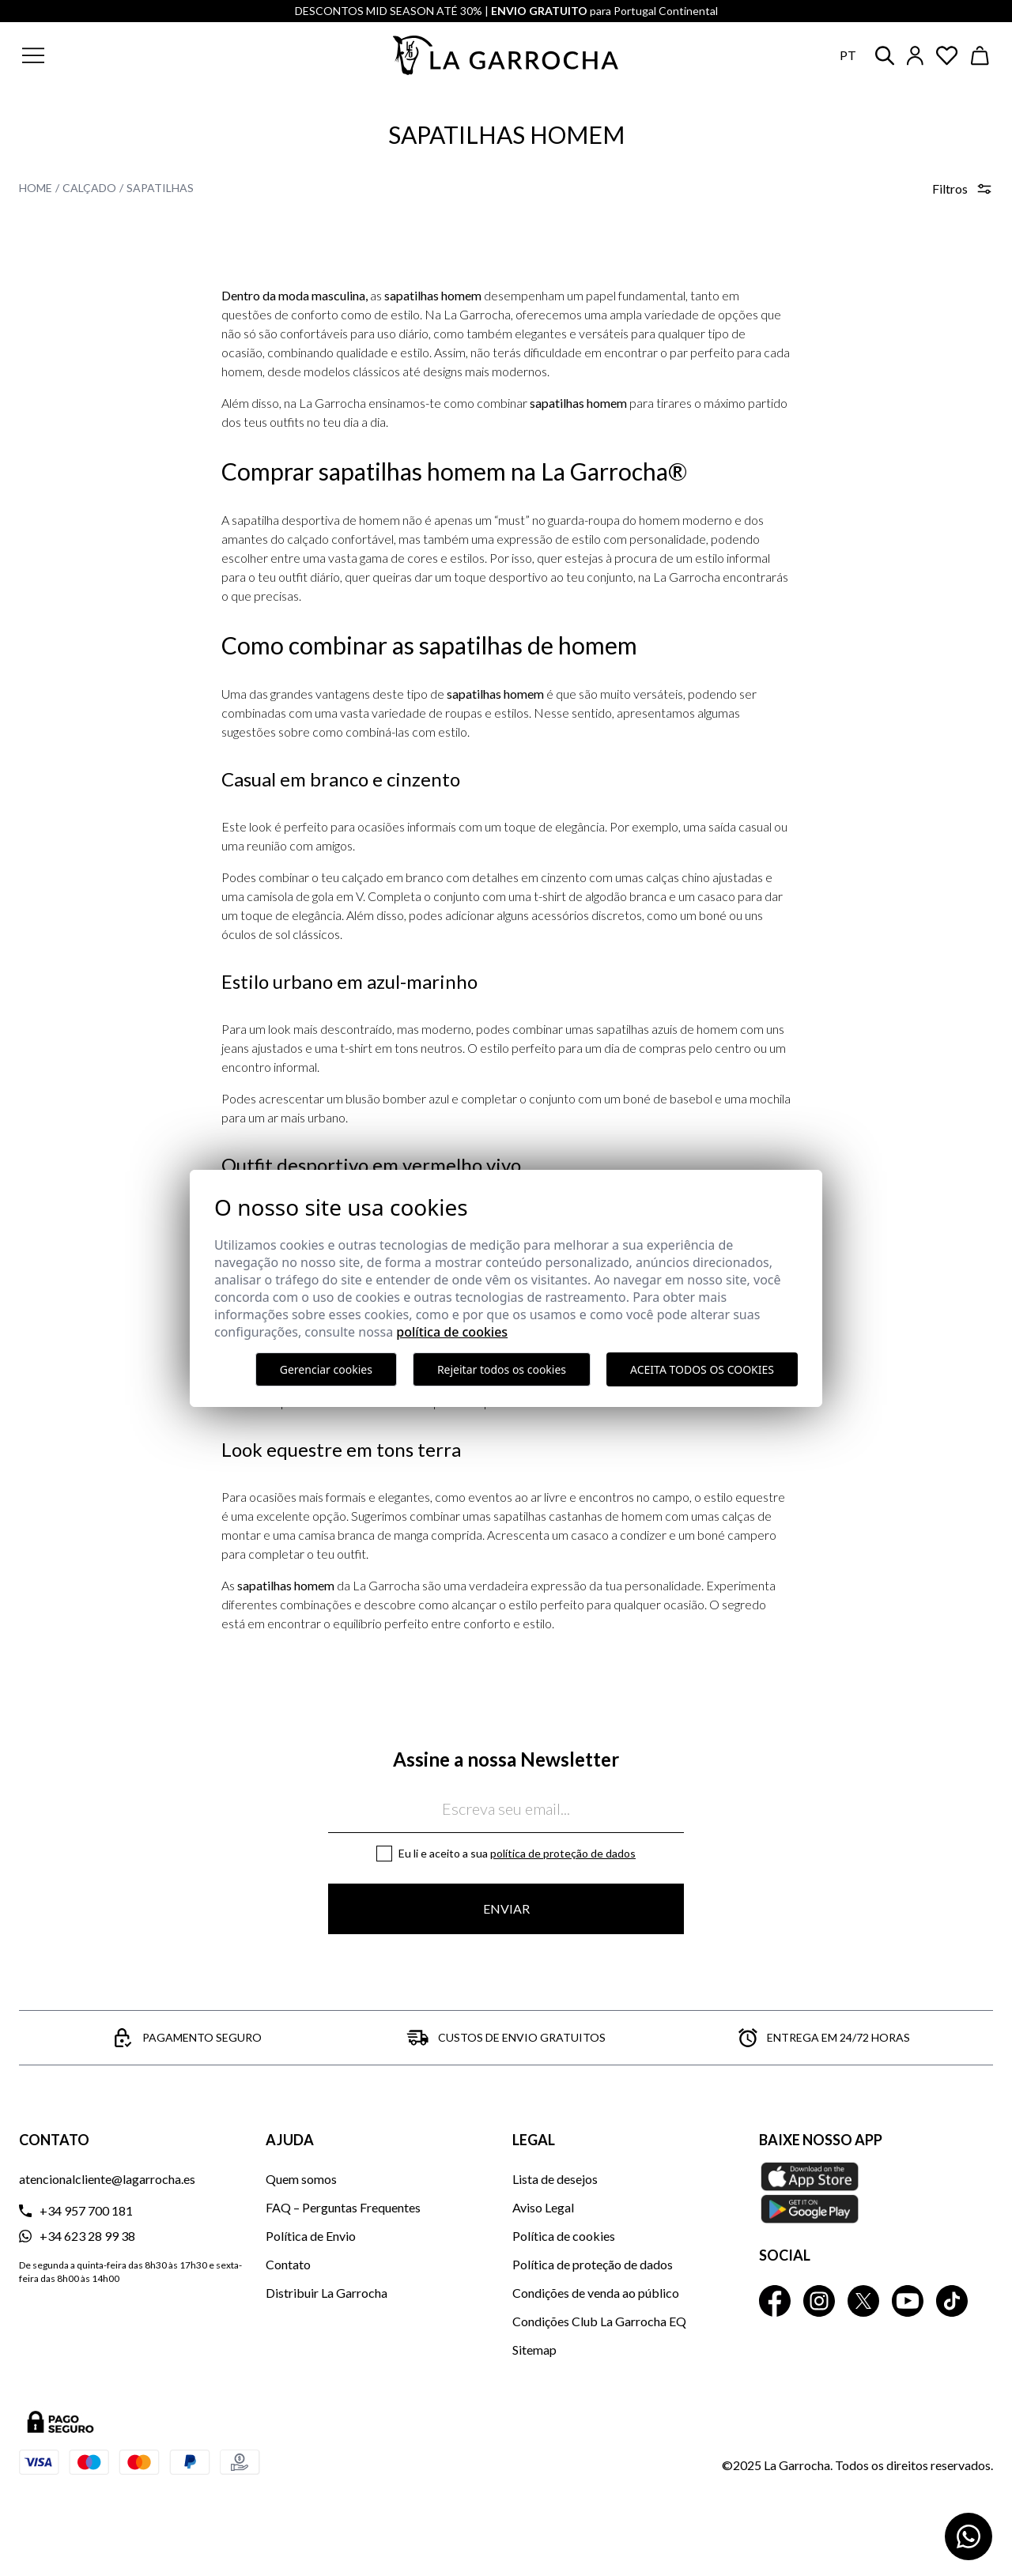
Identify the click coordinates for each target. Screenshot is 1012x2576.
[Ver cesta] (980, 56)
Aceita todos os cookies (702, 1369)
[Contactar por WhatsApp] (968, 2536)
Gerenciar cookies (326, 1369)
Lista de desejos (555, 2178)
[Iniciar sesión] (915, 56)
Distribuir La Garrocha (326, 2292)
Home (35, 187)
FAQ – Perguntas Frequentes (343, 2207)
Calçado (89, 187)
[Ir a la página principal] (506, 55)
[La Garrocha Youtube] (907, 2301)
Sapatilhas (160, 187)
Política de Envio (311, 2235)
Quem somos (301, 2178)
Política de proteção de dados (563, 1853)
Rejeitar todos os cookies (501, 1369)
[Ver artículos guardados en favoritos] (947, 56)
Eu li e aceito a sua (517, 1853)
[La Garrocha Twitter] (863, 2301)
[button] (129, 55)
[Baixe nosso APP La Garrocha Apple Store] (876, 2192)
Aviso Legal (543, 2207)
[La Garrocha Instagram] (819, 2301)
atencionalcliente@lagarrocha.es (107, 2178)
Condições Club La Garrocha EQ (599, 2321)
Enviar (506, 1908)
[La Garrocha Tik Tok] (952, 2301)
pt (848, 54)
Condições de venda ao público (595, 2292)
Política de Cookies (452, 1332)
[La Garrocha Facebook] (775, 2301)
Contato (288, 2264)
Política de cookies (563, 2235)
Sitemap (534, 2349)
